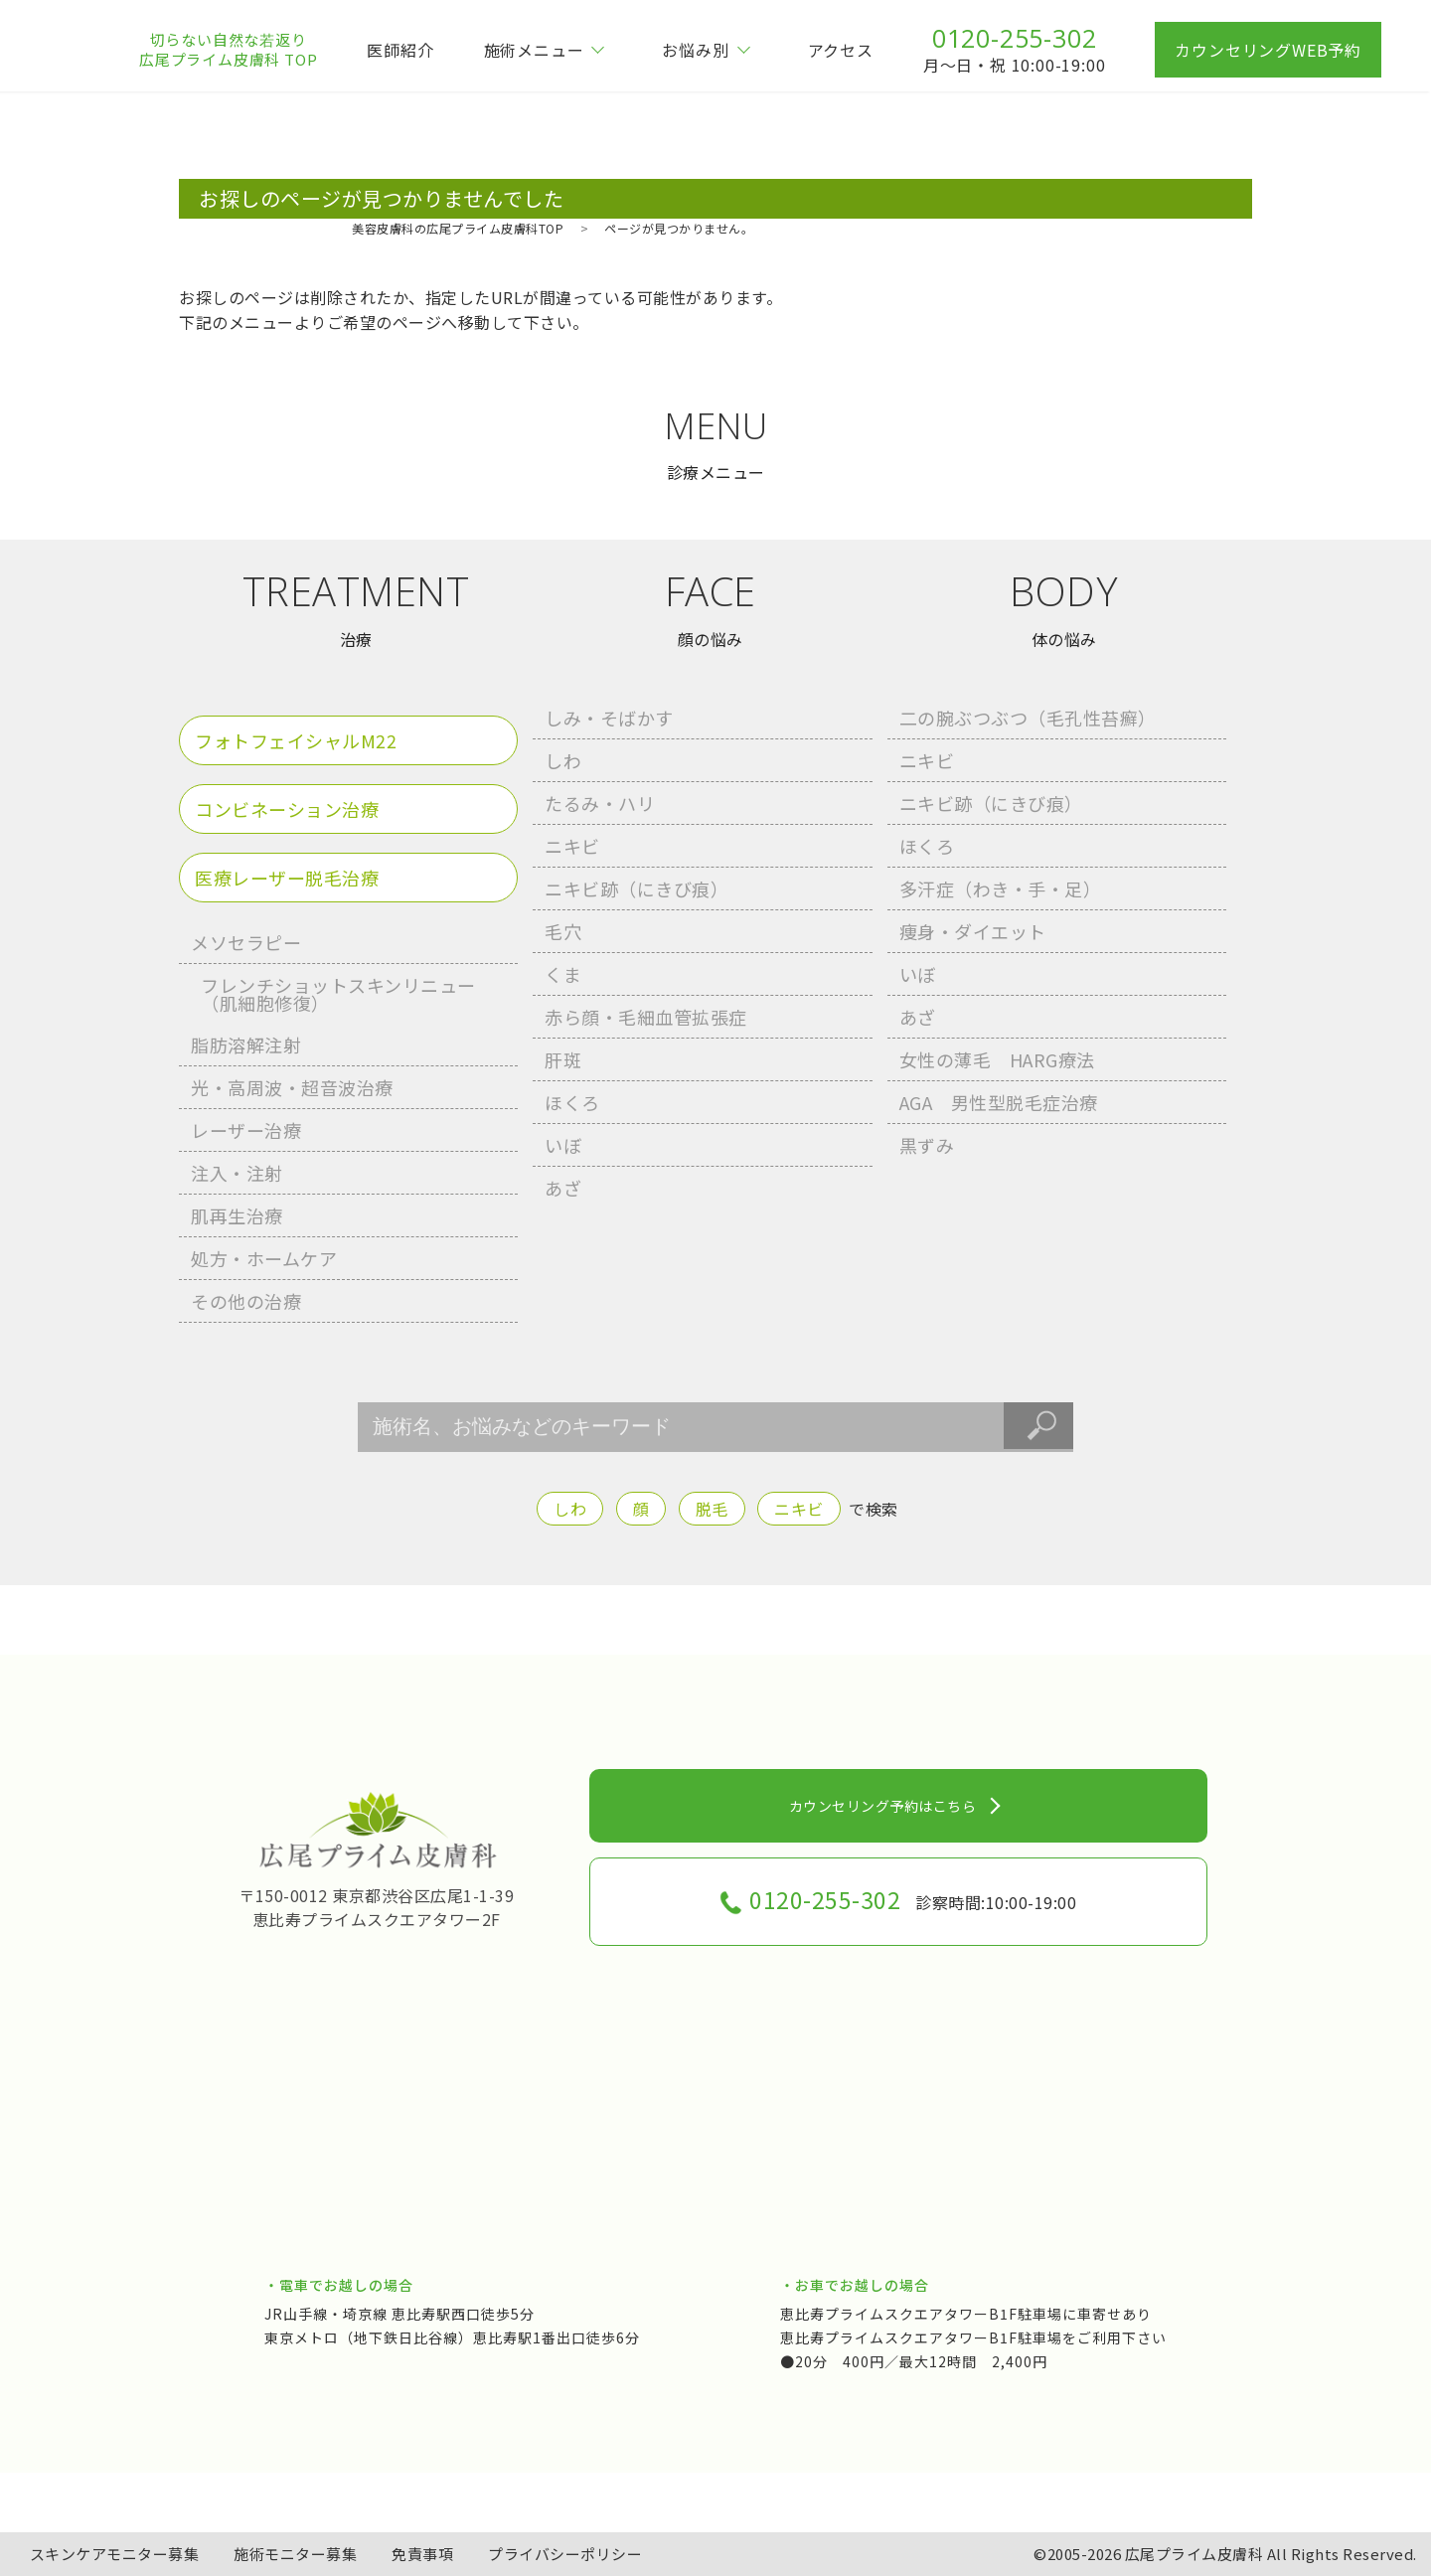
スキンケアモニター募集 (115, 2553)
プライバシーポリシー (565, 2553)
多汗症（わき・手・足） (1000, 888)
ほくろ (572, 1102)
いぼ (563, 1145)
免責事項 (422, 2553)
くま (563, 974)
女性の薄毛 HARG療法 (997, 1059)
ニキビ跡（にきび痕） (636, 888)
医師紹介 (400, 50)
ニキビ (572, 846)
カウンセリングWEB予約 (1268, 50)
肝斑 (563, 1059)
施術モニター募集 (295, 2553)
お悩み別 (695, 50)
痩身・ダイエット (972, 931)
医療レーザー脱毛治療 (287, 877)
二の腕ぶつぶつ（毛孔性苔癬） (1028, 717)
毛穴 (563, 931)
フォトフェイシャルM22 (296, 740)
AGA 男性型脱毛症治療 (998, 1102)
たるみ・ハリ (600, 803)
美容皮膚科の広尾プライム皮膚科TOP (457, 228)
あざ (563, 1188)
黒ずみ (927, 1145)
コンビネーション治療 (287, 809)
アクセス (841, 50)
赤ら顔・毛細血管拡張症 (646, 1017)
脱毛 (712, 1509)
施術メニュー (534, 50)
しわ (563, 760)
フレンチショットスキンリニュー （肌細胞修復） (338, 994)
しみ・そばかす (609, 717)
